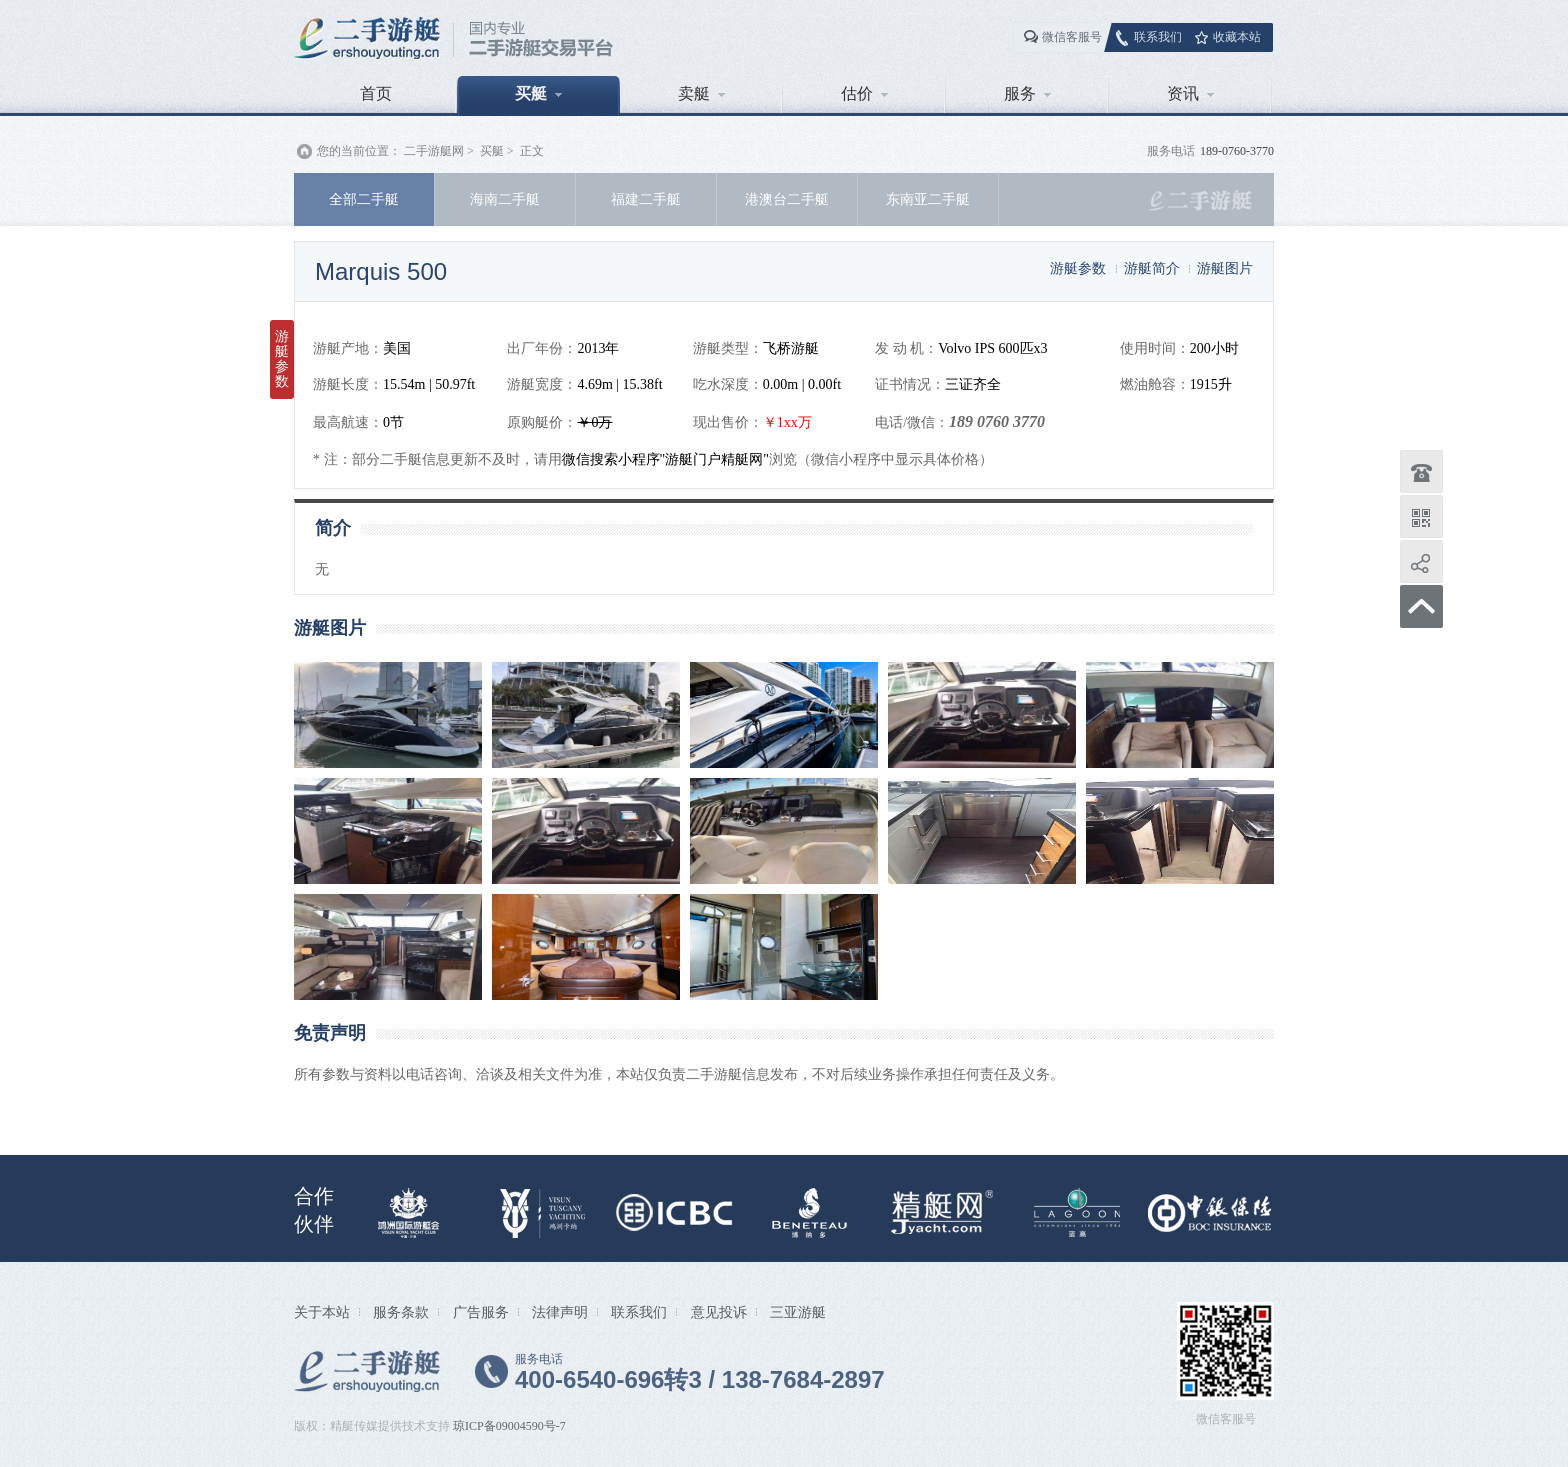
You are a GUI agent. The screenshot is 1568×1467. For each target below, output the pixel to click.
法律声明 (560, 1312)
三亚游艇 (798, 1312)
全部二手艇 (364, 199)
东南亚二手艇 (928, 199)
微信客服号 (1072, 37)
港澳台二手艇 (787, 199)
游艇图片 (1225, 268)
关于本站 (322, 1312)
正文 (532, 151)
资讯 (1190, 93)
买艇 (538, 93)
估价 (864, 93)
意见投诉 (719, 1312)
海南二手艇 (505, 199)
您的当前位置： (359, 151)
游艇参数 (1078, 268)
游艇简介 (1152, 268)
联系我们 (1158, 37)
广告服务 (481, 1312)
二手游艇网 (434, 151)
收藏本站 (1237, 37)
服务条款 (401, 1312)
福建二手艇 (646, 199)
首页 (376, 93)
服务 (1027, 93)
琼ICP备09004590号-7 (509, 1426)
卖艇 (701, 93)
